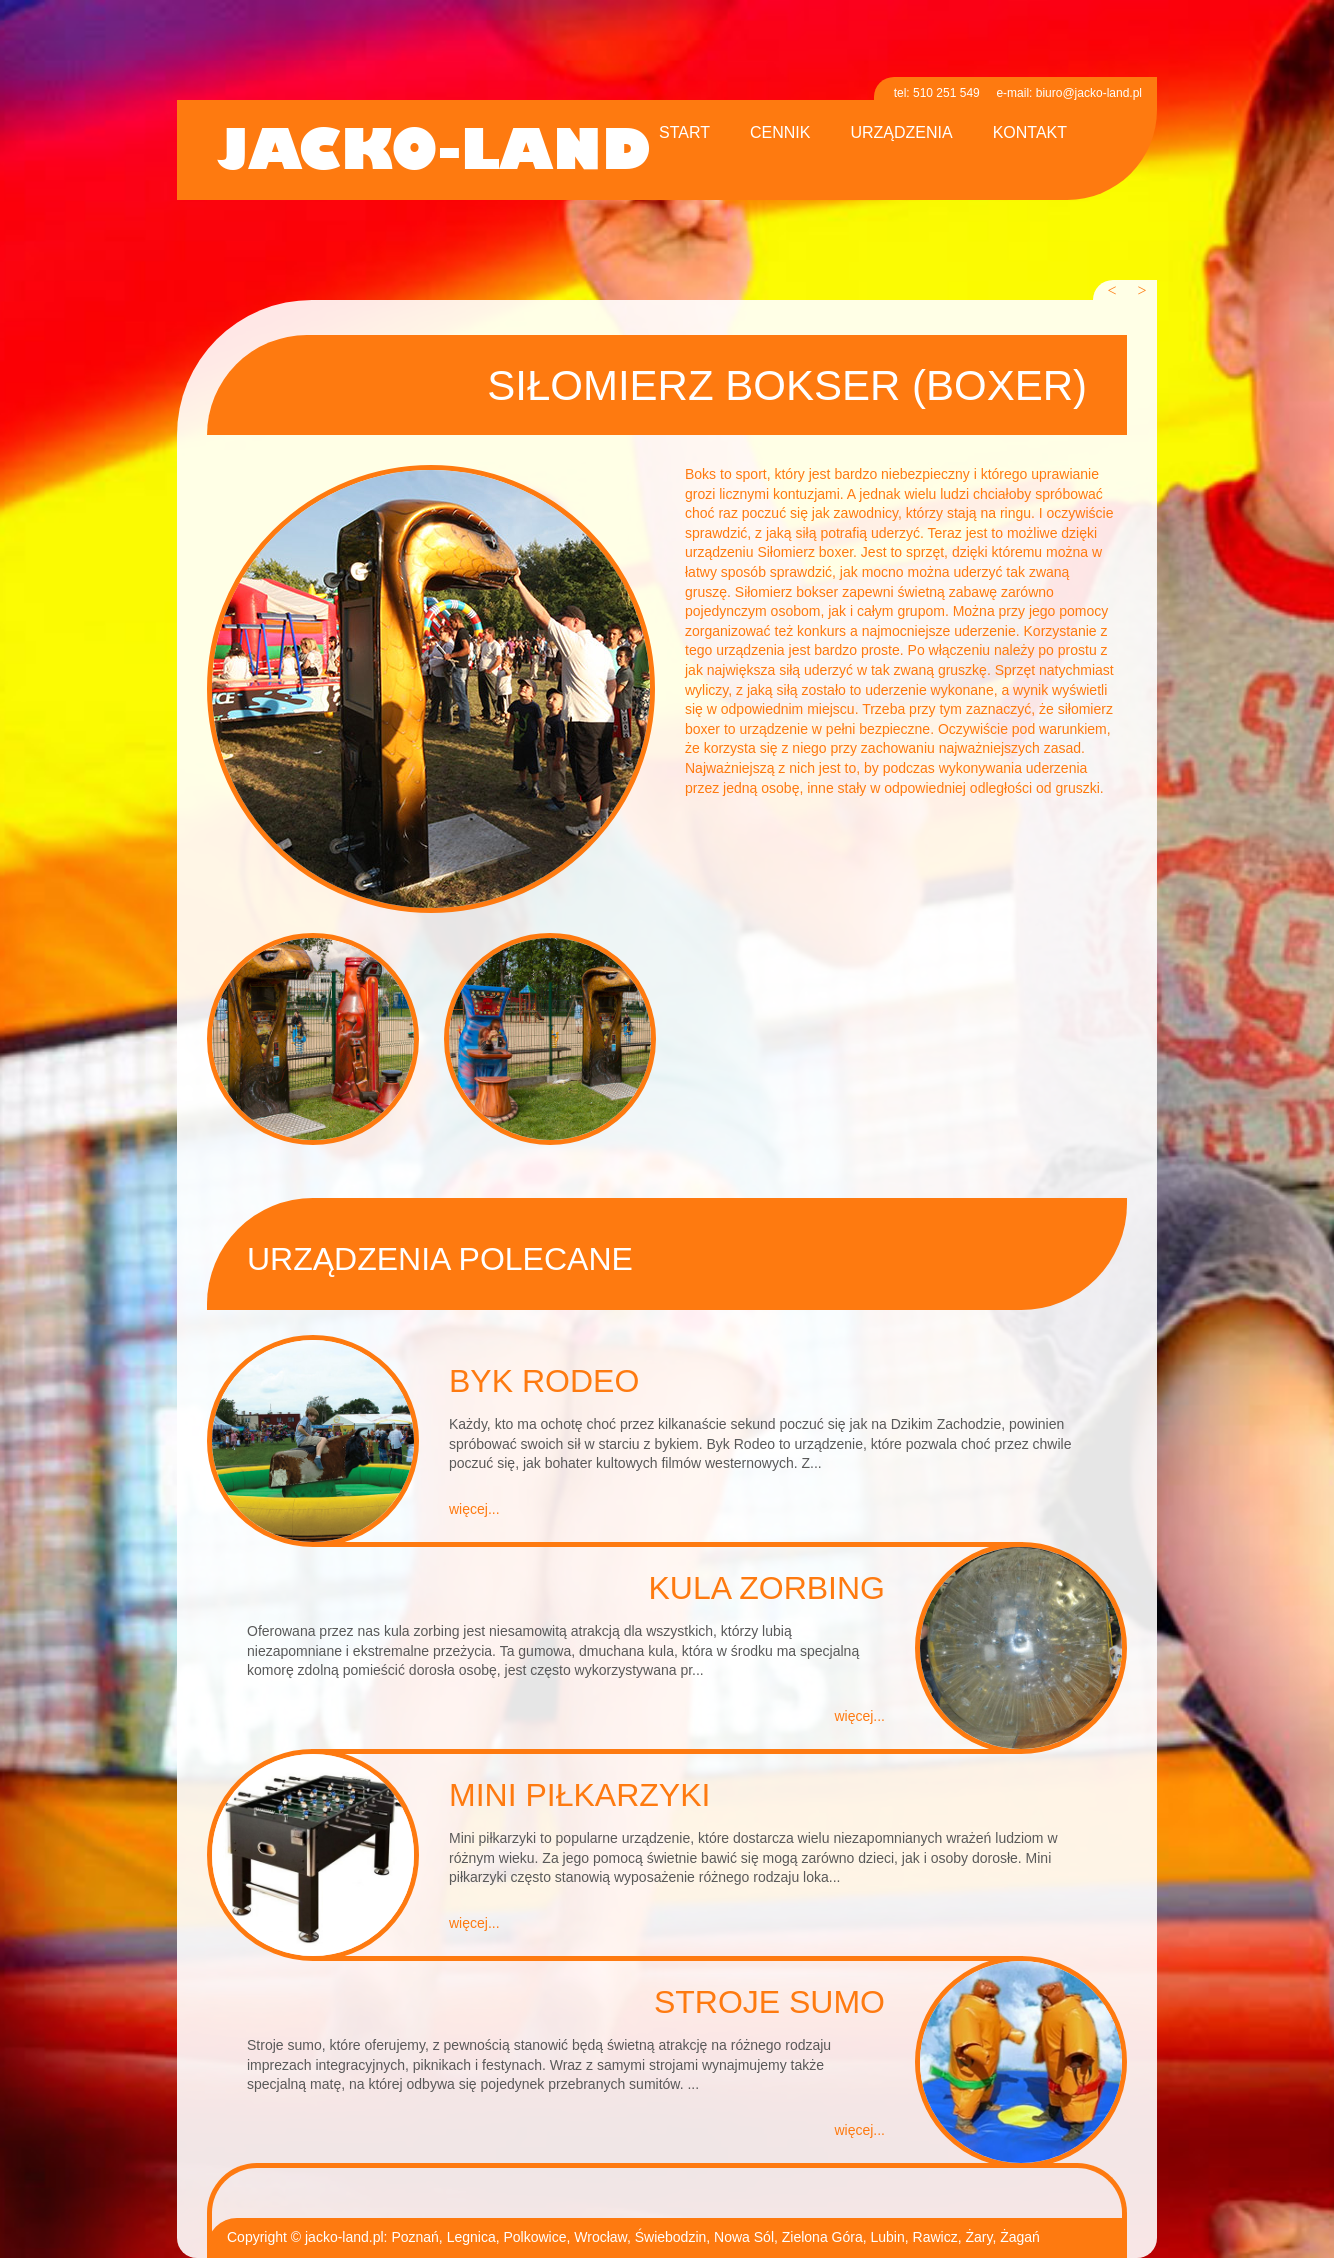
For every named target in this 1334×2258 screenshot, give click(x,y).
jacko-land (434, 152)
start (684, 133)
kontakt (1030, 133)
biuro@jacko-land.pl (1089, 93)
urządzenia (901, 133)
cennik (780, 133)
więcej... (474, 1509)
